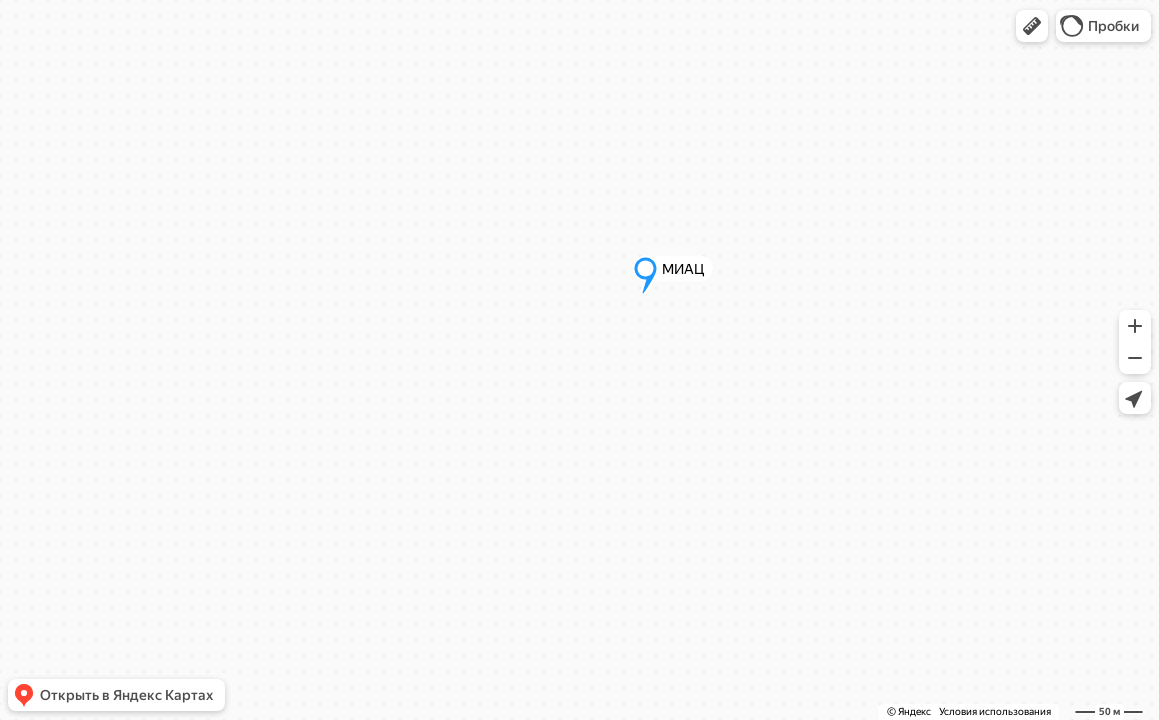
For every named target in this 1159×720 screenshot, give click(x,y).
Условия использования (995, 711)
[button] (1032, 26)
